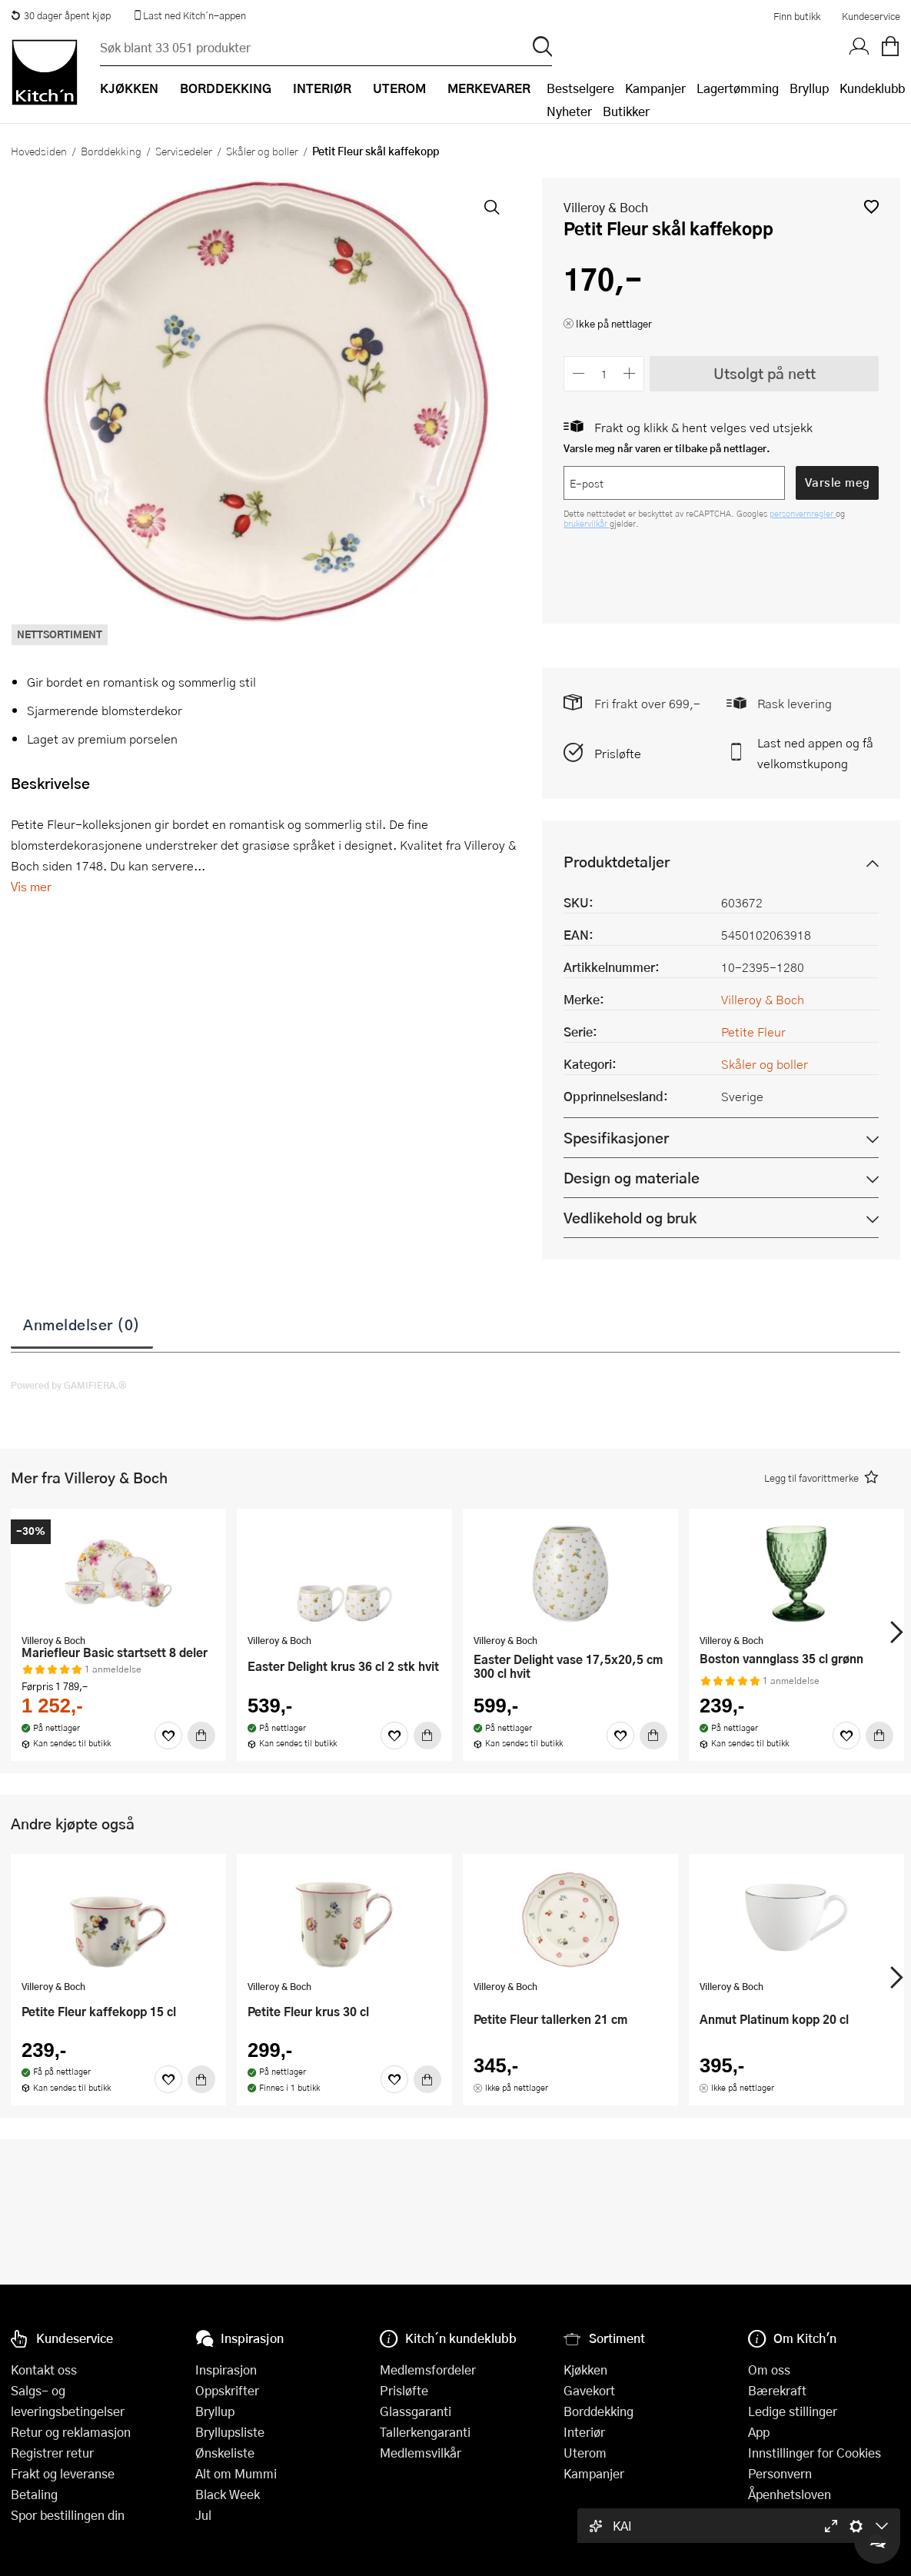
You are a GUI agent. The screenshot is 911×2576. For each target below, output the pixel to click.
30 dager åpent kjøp (61, 15)
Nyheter (569, 111)
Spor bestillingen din (68, 2515)
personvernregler (803, 513)
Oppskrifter (227, 2390)
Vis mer (31, 886)
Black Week (227, 2494)
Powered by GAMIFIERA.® (69, 1385)
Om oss (769, 2369)
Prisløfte (617, 753)
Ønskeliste (224, 2452)
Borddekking (111, 150)
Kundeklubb (872, 88)
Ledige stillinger (792, 2411)
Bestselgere (580, 88)
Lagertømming (738, 88)
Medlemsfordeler (428, 2369)
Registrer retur (52, 2452)
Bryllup (809, 88)
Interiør (584, 2432)
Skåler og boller (262, 150)
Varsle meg (837, 482)
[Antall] (604, 373)
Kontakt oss (44, 2369)
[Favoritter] (168, 1735)
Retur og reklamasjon (71, 2432)
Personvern (780, 2473)
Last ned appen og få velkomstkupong (815, 753)
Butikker (626, 111)
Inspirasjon (226, 2369)
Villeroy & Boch (606, 207)
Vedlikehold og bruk (630, 1217)
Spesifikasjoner (616, 1138)
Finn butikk (796, 16)
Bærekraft (777, 2390)
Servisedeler (183, 150)
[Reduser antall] (578, 373)
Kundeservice (871, 16)
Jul (203, 2515)
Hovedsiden (39, 150)
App (759, 2432)
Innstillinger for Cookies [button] (814, 2452)
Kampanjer (655, 88)
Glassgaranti (415, 2411)
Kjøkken (585, 2369)
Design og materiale (632, 1178)
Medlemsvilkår (420, 2452)
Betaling (34, 2494)
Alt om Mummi (236, 2473)
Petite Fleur (753, 1031)
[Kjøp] (201, 1735)
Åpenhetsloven (789, 2494)
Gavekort (589, 2390)
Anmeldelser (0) (82, 1324)
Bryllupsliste (229, 2432)
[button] (871, 206)
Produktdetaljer (617, 861)
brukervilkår (587, 523)
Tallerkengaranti (425, 2432)
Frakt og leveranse (63, 2473)
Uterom (585, 2452)
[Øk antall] (630, 373)
